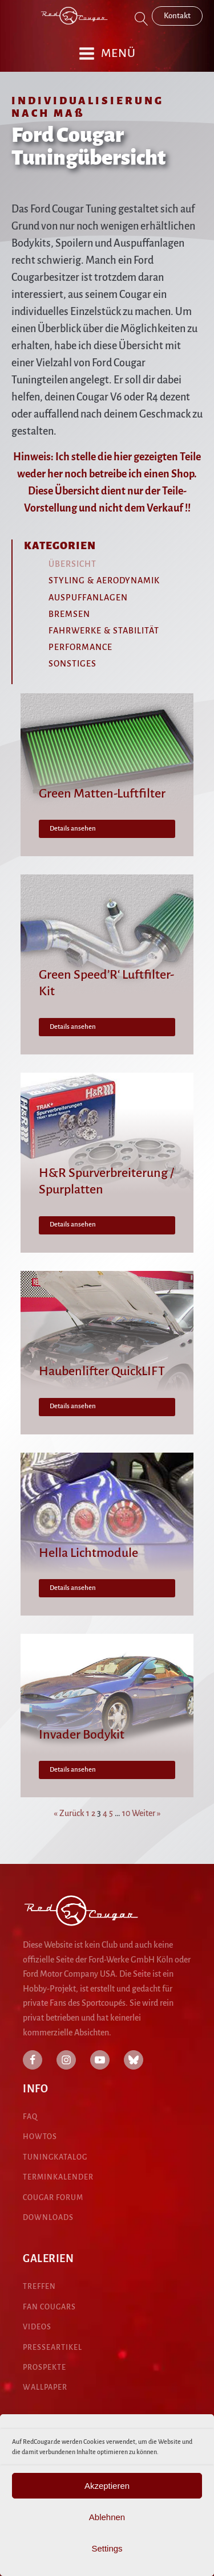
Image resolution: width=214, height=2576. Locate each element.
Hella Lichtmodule (88, 1553)
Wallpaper (45, 2387)
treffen (39, 2287)
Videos (37, 2327)
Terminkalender (58, 2177)
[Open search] (141, 18)
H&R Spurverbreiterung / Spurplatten (106, 1181)
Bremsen (69, 614)
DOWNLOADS (48, 2218)
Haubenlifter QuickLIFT (102, 1371)
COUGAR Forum (53, 2198)
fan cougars (49, 2307)
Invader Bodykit (81, 1734)
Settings (106, 2548)
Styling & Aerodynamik (104, 580)
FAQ (30, 2117)
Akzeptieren (107, 2486)
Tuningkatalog (55, 2157)
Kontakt (177, 15)
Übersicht (72, 564)
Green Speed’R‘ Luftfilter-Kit (106, 983)
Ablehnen (107, 2517)
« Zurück (69, 1813)
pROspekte (44, 2367)
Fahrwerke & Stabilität (104, 630)
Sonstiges (72, 663)
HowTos (40, 2137)
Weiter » (146, 1813)
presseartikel (52, 2348)
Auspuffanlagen (88, 597)
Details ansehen (73, 828)
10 (126, 1813)
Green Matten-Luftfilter (102, 793)
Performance (80, 647)
